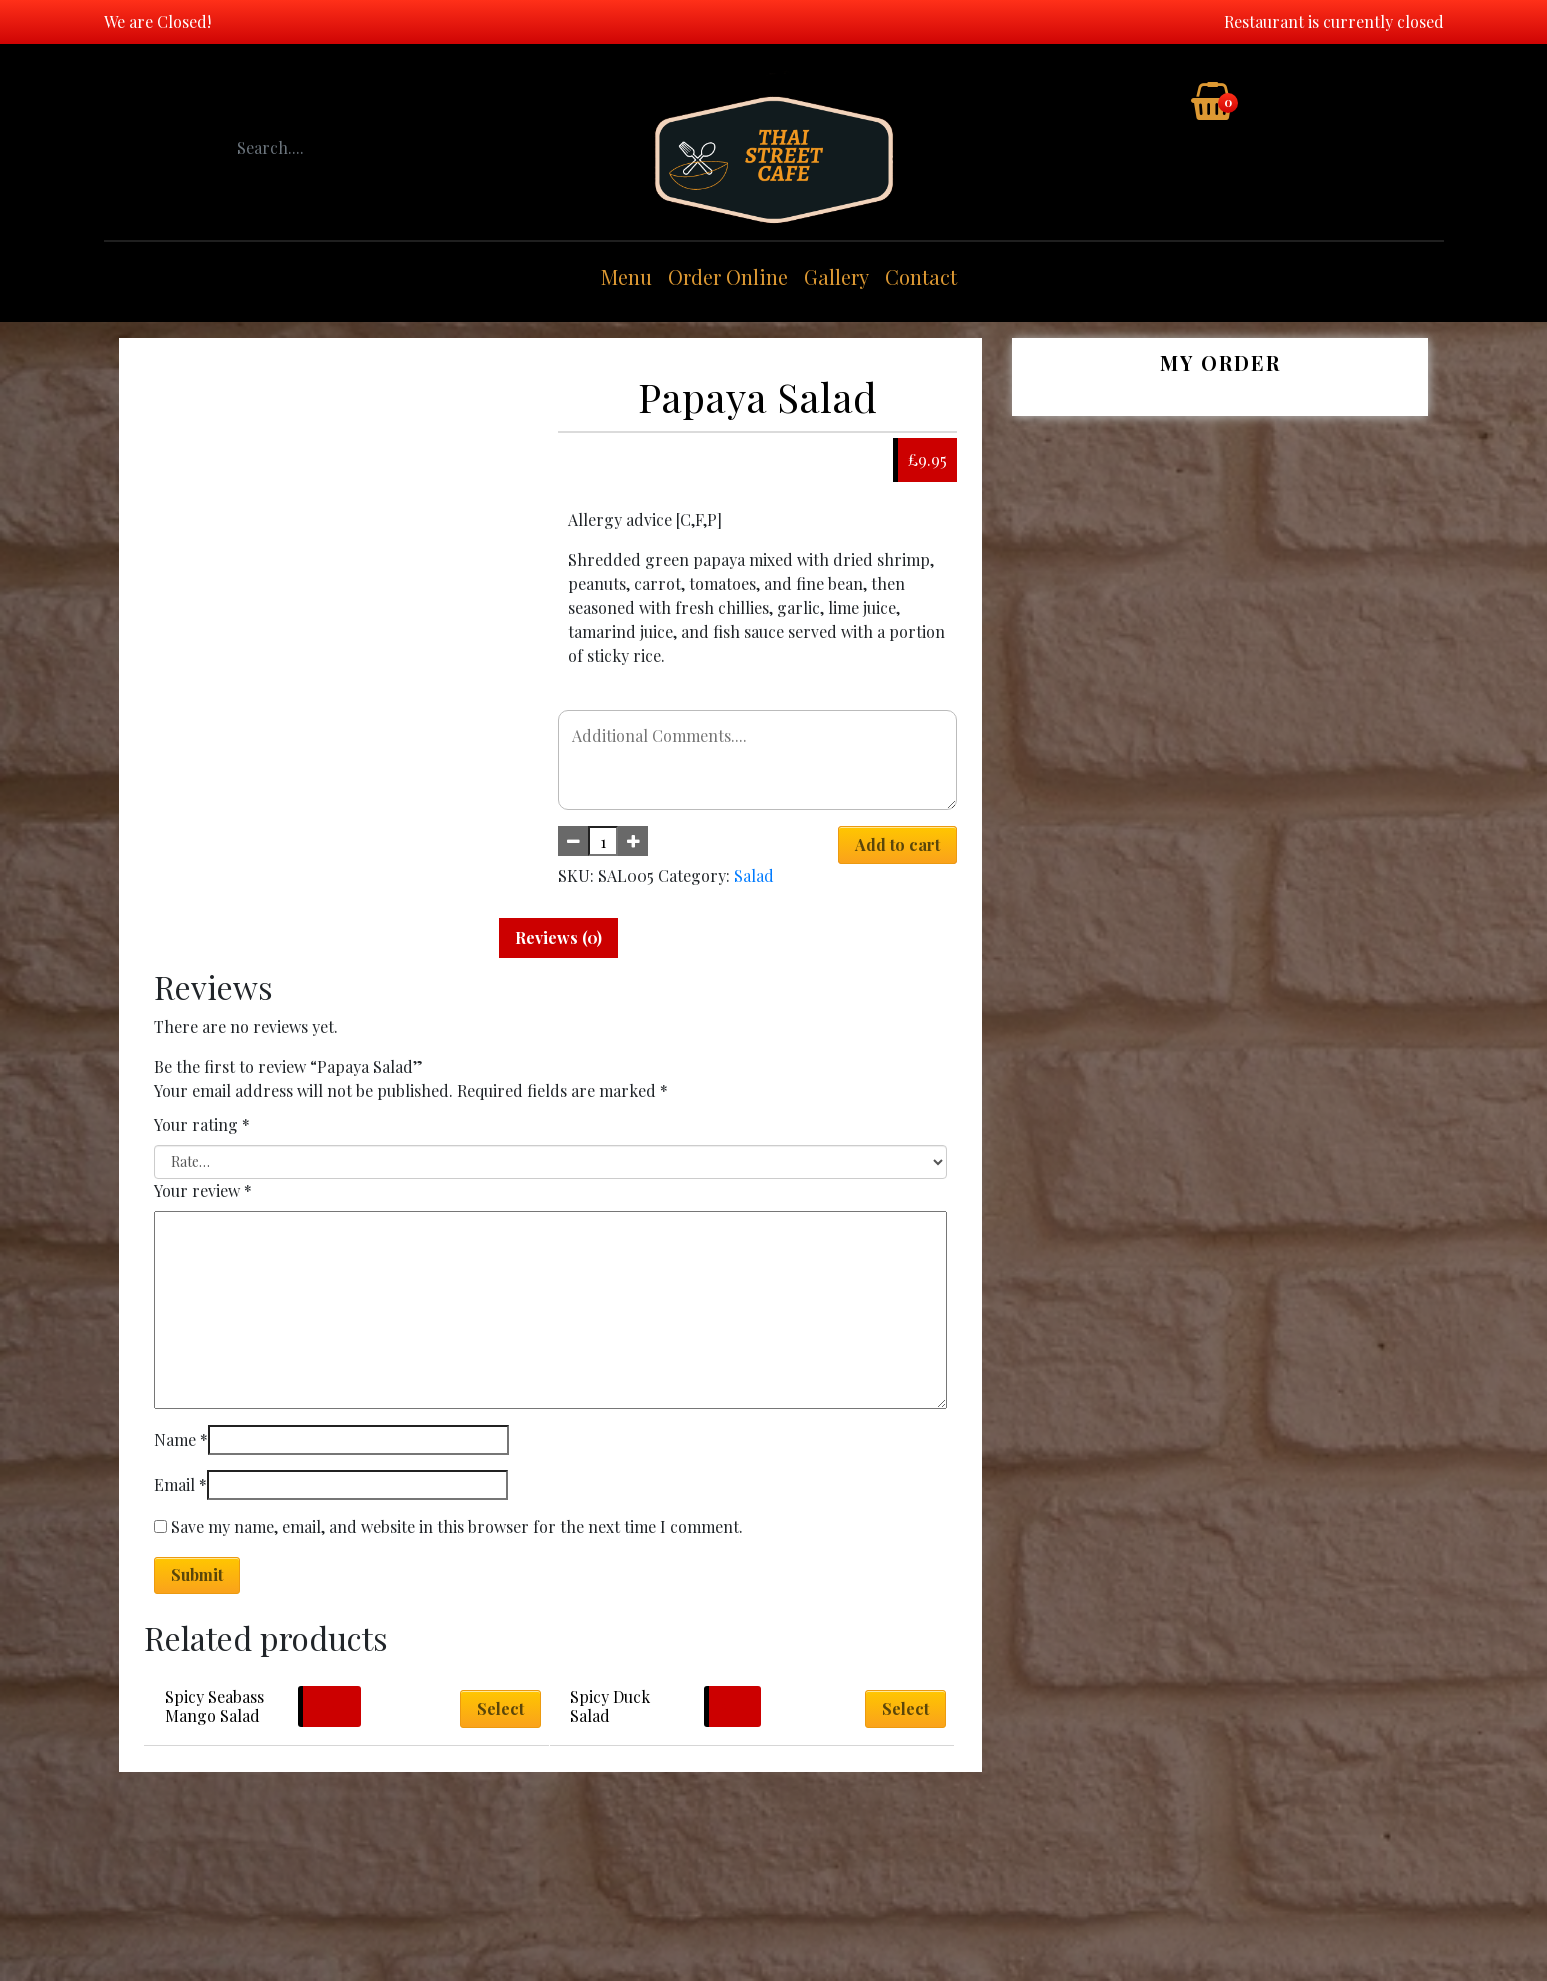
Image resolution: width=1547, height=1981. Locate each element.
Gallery (836, 276)
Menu (626, 276)
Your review (203, 1190)
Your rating (202, 1124)
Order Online (728, 276)
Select (500, 1708)
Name (181, 1439)
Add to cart (897, 844)
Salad (754, 875)
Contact (921, 276)
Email (180, 1484)
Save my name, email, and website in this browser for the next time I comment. (457, 1526)
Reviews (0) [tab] (558, 937)
